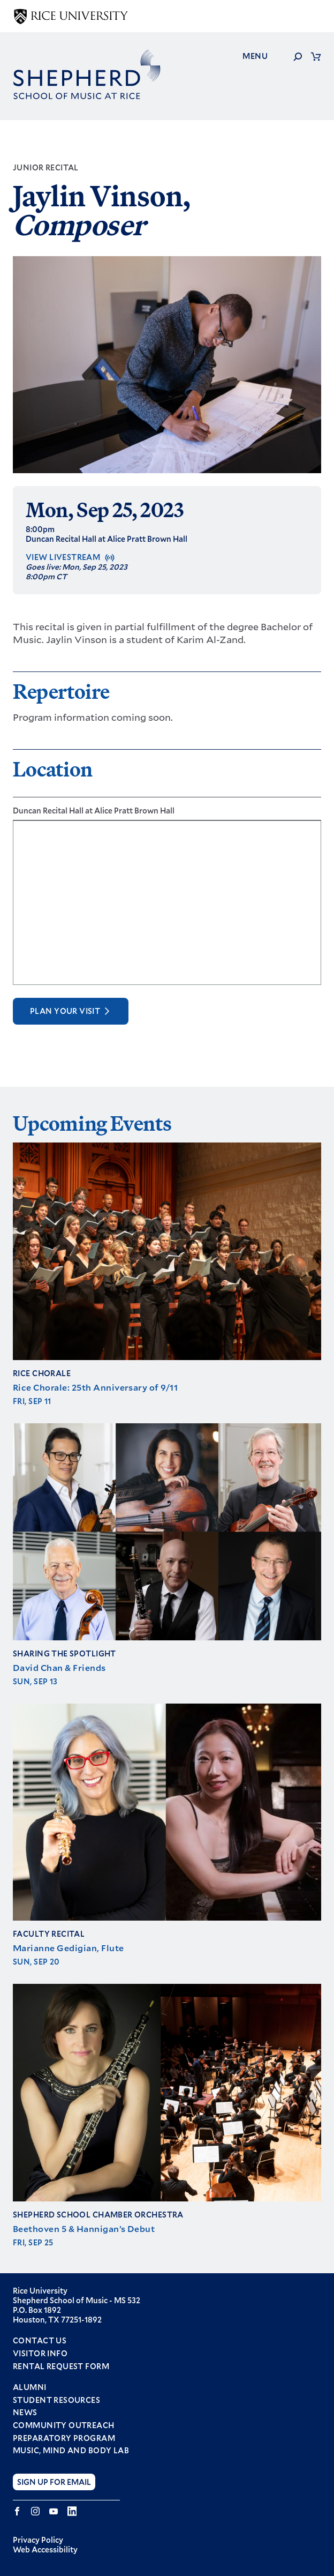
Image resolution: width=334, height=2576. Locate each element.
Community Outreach (64, 2425)
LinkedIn (72, 2511)
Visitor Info (40, 2353)
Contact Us (39, 2340)
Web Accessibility (45, 2549)
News (25, 2412)
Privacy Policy (38, 2540)
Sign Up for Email (54, 2482)
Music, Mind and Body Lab (71, 2450)
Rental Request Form (61, 2366)
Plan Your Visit (65, 1011)
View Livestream (63, 557)
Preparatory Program (64, 2438)
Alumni (30, 2387)
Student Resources (56, 2400)
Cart (315, 56)
